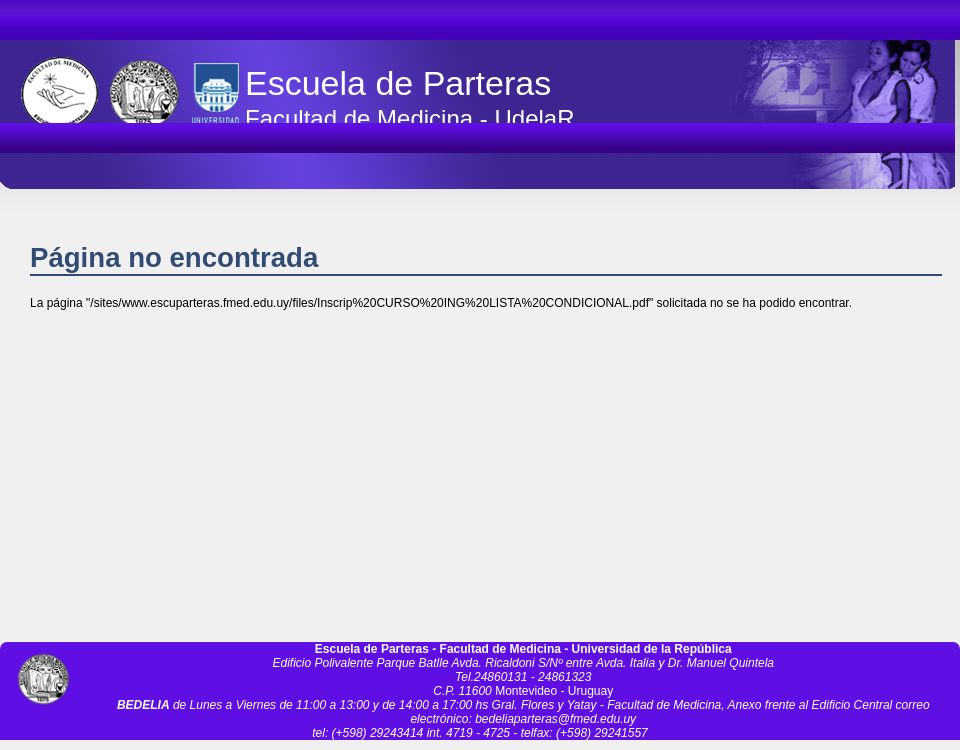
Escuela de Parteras (398, 83)
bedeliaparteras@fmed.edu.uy (555, 719)
